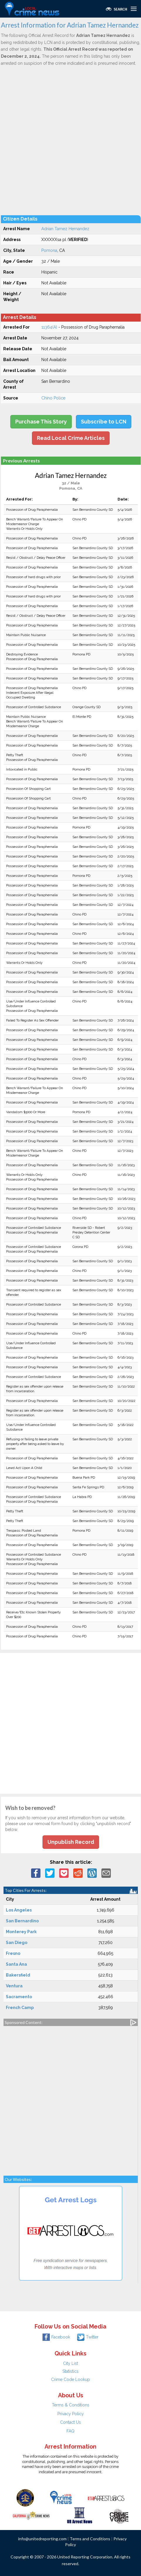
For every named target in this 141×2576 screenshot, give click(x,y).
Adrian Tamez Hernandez (65, 228)
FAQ (70, 2431)
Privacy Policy (70, 2413)
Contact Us (70, 2422)
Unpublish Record (70, 1842)
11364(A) (49, 327)
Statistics (70, 2371)
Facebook (56, 2337)
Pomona (49, 250)
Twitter (87, 2337)
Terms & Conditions (70, 2405)
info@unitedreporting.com (42, 2538)
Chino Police (53, 398)
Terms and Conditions (90, 2538)
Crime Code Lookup (70, 2379)
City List (70, 2363)
